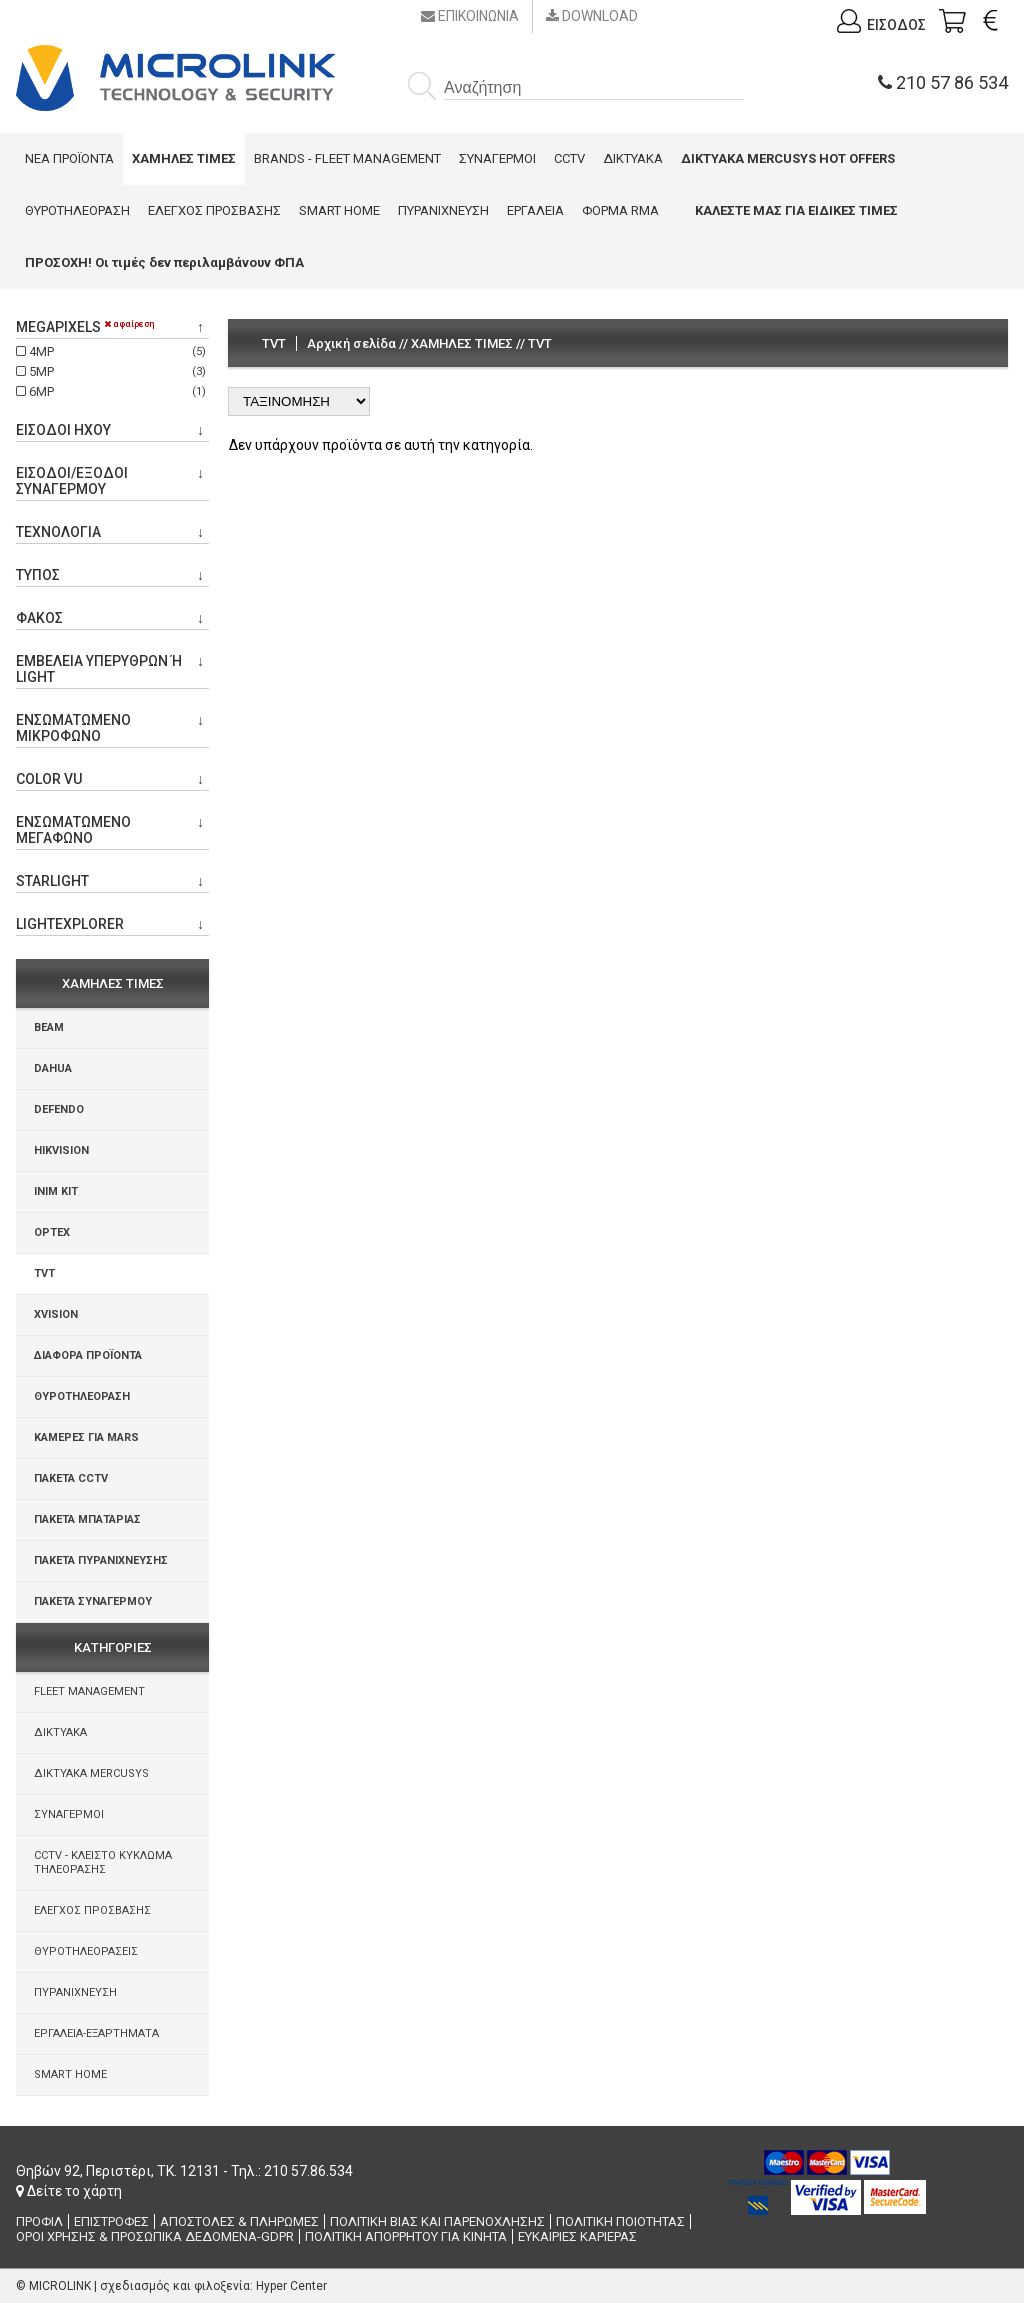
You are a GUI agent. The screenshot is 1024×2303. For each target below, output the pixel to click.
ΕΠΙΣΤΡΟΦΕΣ (111, 2221)
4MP (112, 351)
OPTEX (52, 1232)
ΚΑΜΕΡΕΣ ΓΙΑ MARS (86, 1437)
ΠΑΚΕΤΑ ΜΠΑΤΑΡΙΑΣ (87, 1519)
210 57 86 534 (943, 82)
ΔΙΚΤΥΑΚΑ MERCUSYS (91, 1773)
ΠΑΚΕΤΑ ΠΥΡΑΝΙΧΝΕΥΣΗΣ (101, 1560)
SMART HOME (339, 210)
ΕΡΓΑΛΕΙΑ (535, 210)
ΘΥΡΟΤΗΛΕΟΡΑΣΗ (77, 210)
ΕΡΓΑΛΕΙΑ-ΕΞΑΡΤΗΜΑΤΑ (96, 2033)
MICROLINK (60, 2286)
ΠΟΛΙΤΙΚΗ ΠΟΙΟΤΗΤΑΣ (620, 2221)
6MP (112, 391)
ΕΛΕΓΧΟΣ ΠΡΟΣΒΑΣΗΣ (214, 210)
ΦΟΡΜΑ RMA (620, 210)
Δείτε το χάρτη (69, 2191)
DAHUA (53, 1068)
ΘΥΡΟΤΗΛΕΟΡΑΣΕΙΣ (86, 1951)
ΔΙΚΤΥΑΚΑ (633, 158)
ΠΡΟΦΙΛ (39, 2221)
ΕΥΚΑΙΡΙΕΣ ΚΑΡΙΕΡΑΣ (577, 2236)
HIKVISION (61, 1150)
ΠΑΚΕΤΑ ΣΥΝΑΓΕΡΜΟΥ (93, 1601)
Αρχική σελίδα (351, 343)
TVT (44, 1273)
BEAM (49, 1027)
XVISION (56, 1314)
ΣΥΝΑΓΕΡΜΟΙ (497, 158)
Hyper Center (291, 2286)
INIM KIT (56, 1191)
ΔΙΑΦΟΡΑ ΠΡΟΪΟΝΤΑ (88, 1355)
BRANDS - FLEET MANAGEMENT (347, 158)
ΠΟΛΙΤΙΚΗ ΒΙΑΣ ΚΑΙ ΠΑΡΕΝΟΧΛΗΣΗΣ (437, 2221)
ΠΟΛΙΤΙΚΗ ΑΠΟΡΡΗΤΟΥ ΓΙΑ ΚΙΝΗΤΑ (406, 2236)
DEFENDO (59, 1109)
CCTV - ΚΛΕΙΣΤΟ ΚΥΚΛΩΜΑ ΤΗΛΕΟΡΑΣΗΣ (103, 1862)
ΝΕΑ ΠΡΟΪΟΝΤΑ (69, 158)
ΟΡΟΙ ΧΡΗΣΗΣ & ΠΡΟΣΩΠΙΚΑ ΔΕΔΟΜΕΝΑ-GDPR (155, 2236)
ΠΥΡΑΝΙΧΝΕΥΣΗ (443, 210)
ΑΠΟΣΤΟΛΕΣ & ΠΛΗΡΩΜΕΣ (239, 2221)
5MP (112, 371)
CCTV (569, 158)
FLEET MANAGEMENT (89, 1691)
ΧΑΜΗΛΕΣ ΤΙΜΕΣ (462, 343)
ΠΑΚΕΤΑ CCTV (71, 1478)
